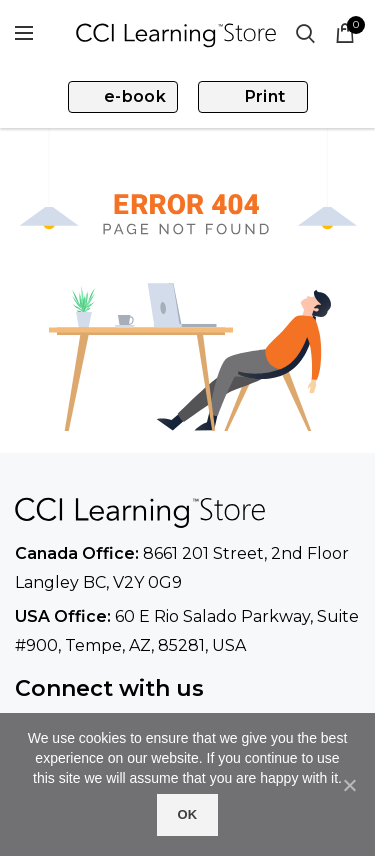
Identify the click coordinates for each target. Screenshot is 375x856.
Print (265, 96)
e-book (135, 96)
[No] (350, 785)
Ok (187, 814)
